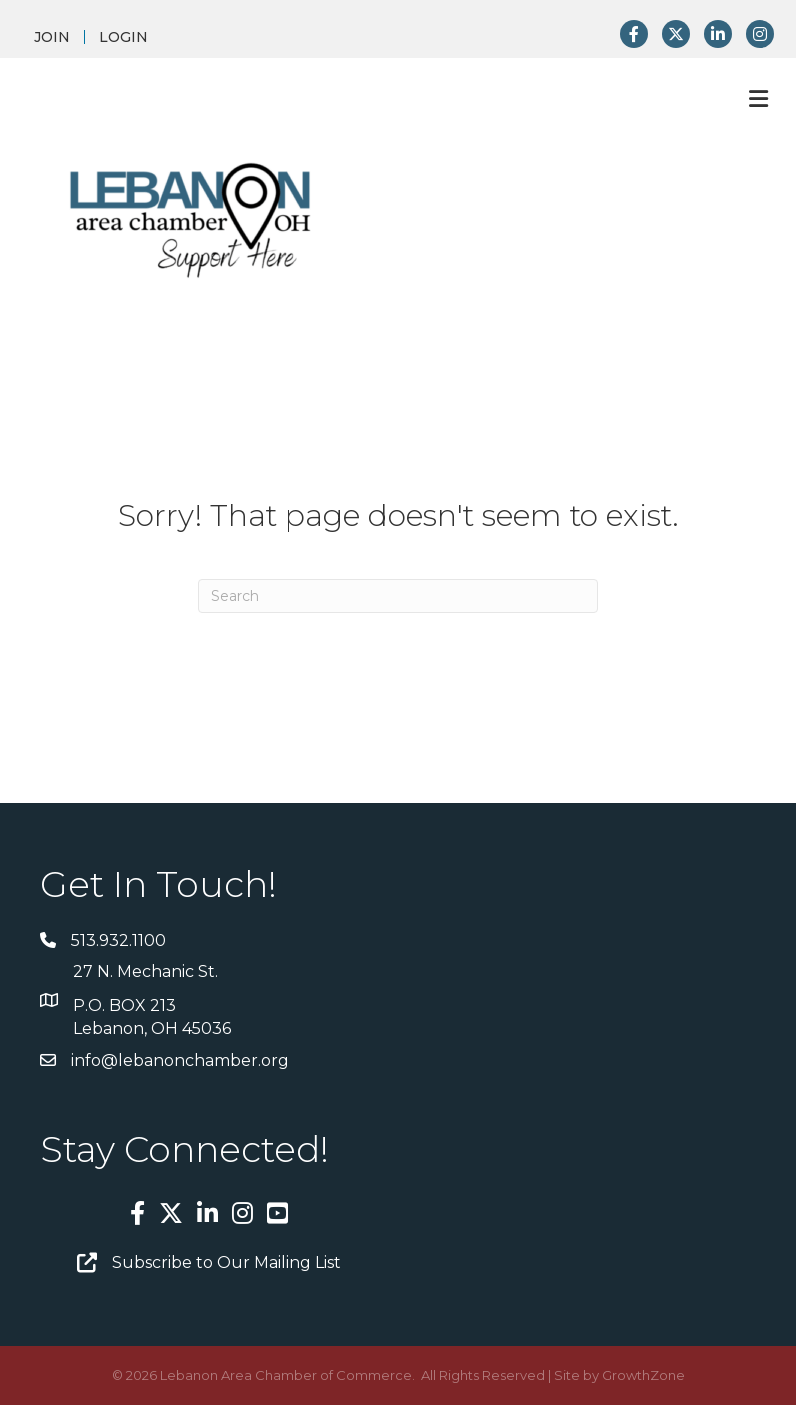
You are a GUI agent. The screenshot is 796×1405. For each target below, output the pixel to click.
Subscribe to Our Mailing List (226, 1262)
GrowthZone (643, 1375)
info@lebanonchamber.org (180, 1060)
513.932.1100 (118, 940)
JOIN (52, 37)
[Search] (398, 596)
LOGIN (123, 37)
